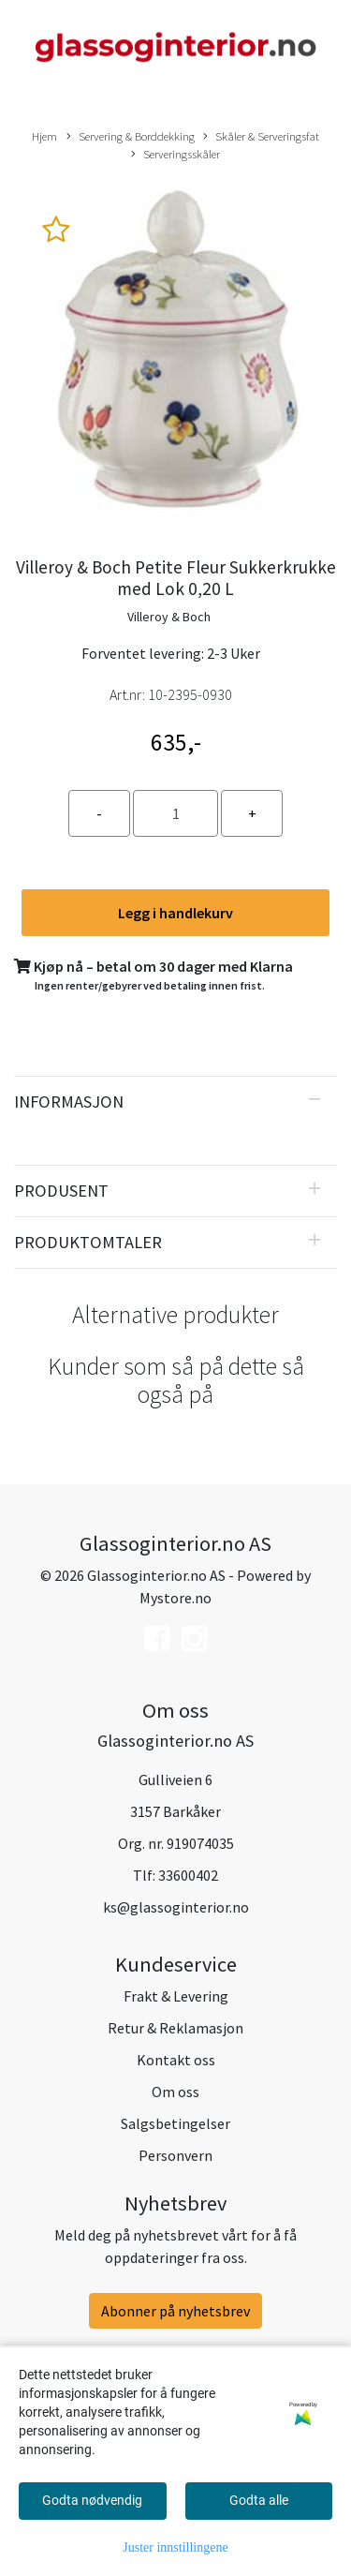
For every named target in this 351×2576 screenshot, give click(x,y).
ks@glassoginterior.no (176, 1907)
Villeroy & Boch (169, 616)
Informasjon (69, 1101)
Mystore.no (175, 1597)
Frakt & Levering (176, 1996)
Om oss (175, 2091)
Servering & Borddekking (130, 136)
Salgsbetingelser (175, 2123)
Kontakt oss (176, 2059)
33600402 (188, 1875)
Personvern (175, 2155)
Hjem (44, 135)
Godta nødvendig (92, 2500)
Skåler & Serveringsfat (261, 136)
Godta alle (258, 2500)
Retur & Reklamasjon (175, 2027)
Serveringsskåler (175, 154)
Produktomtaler (88, 1242)
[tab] (175, 1102)
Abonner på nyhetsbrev (175, 2310)
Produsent (61, 1190)
